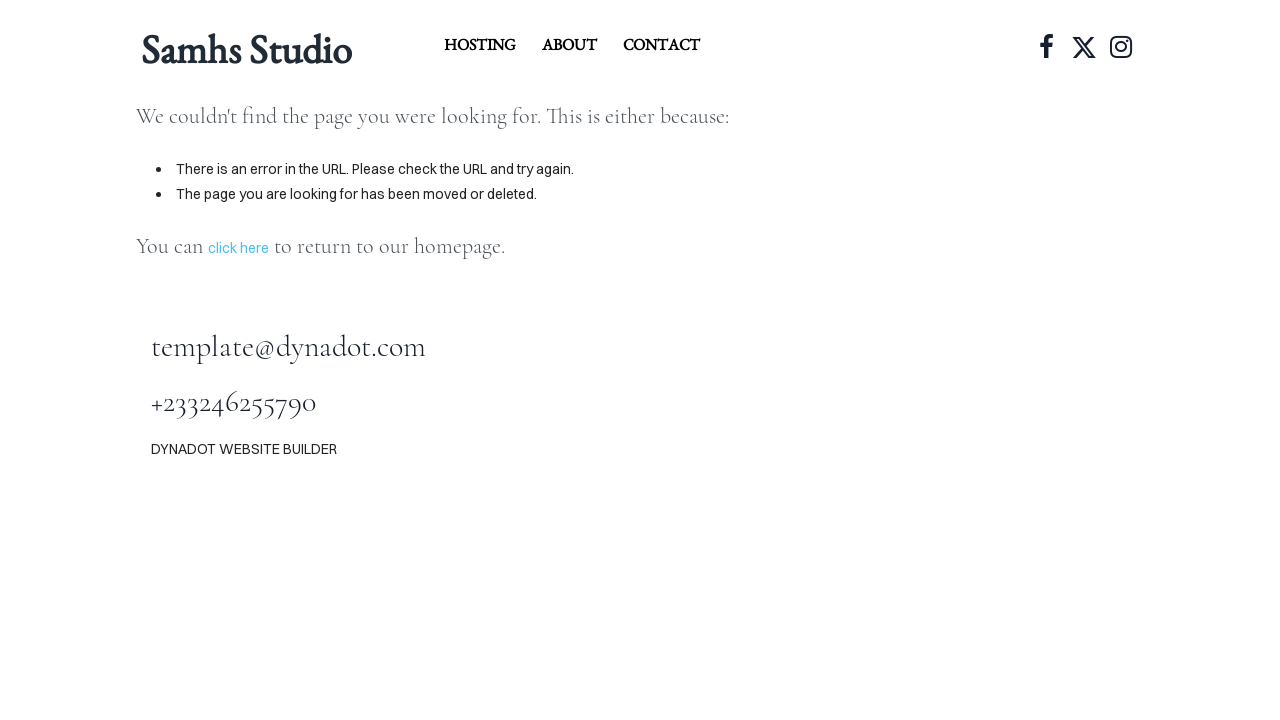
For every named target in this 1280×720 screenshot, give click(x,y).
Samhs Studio (246, 49)
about (569, 44)
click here (238, 248)
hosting (480, 44)
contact (661, 44)
